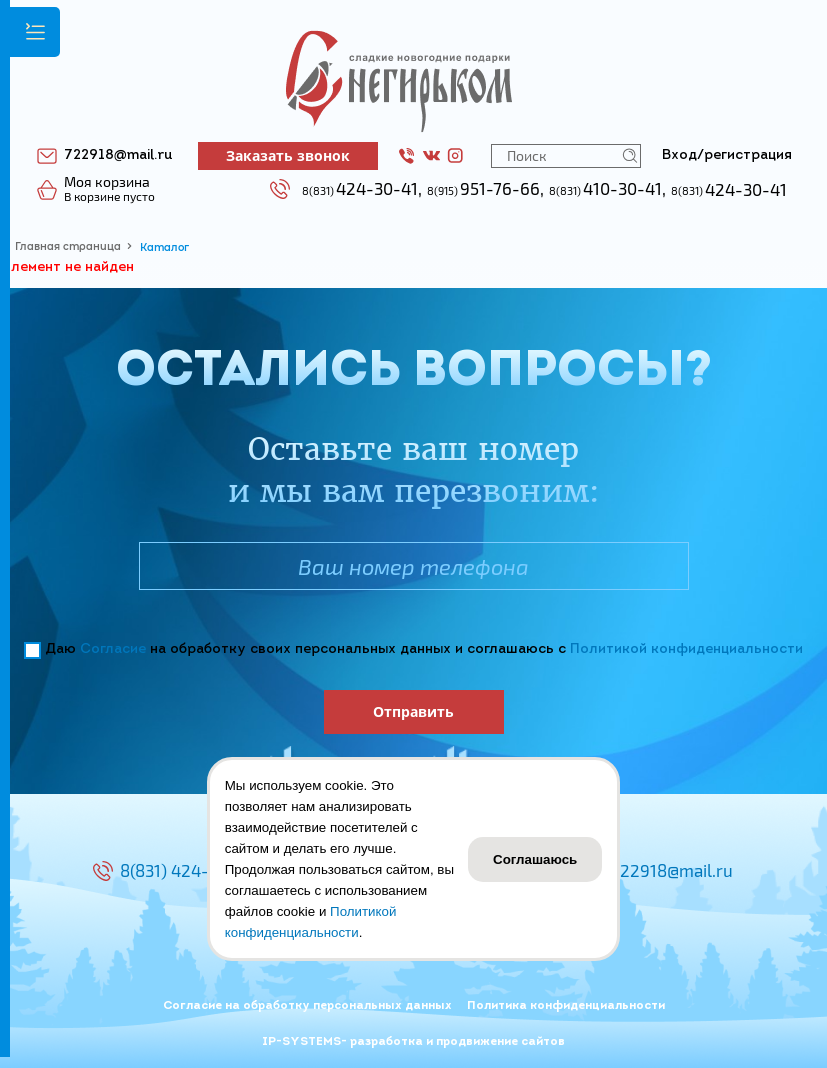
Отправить (413, 711)
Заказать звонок (288, 155)
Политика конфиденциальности (566, 1006)
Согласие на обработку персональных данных (307, 1006)
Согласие (113, 649)
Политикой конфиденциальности (686, 649)
